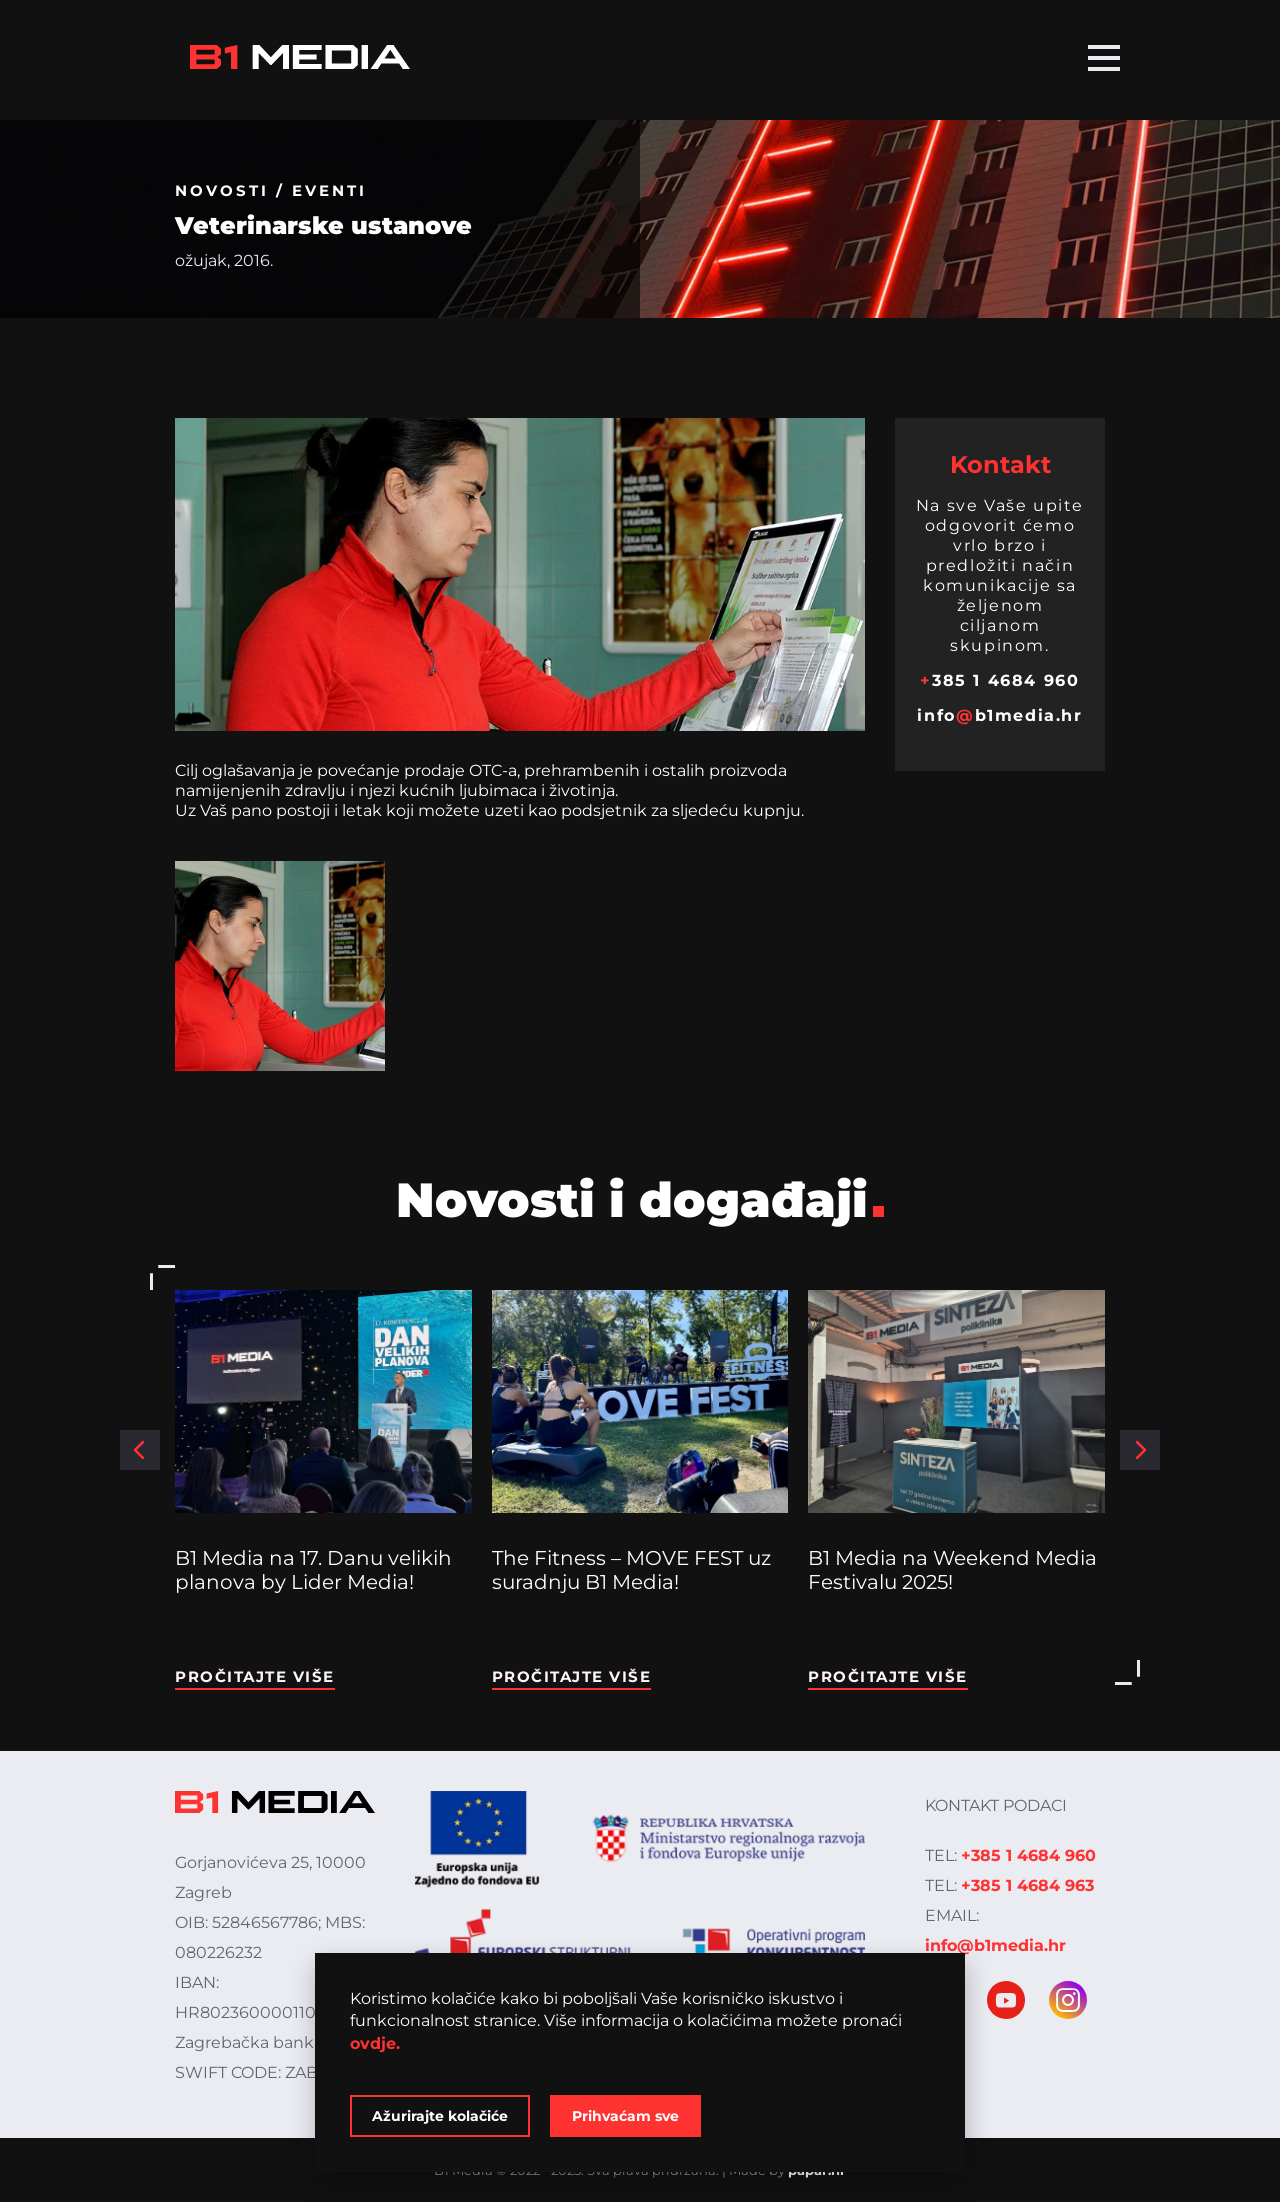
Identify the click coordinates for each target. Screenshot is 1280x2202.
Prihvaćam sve (625, 2116)
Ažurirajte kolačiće (440, 2116)
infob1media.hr (999, 715)
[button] (140, 1450)
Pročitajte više (255, 1676)
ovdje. (375, 2043)
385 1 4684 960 (999, 680)
